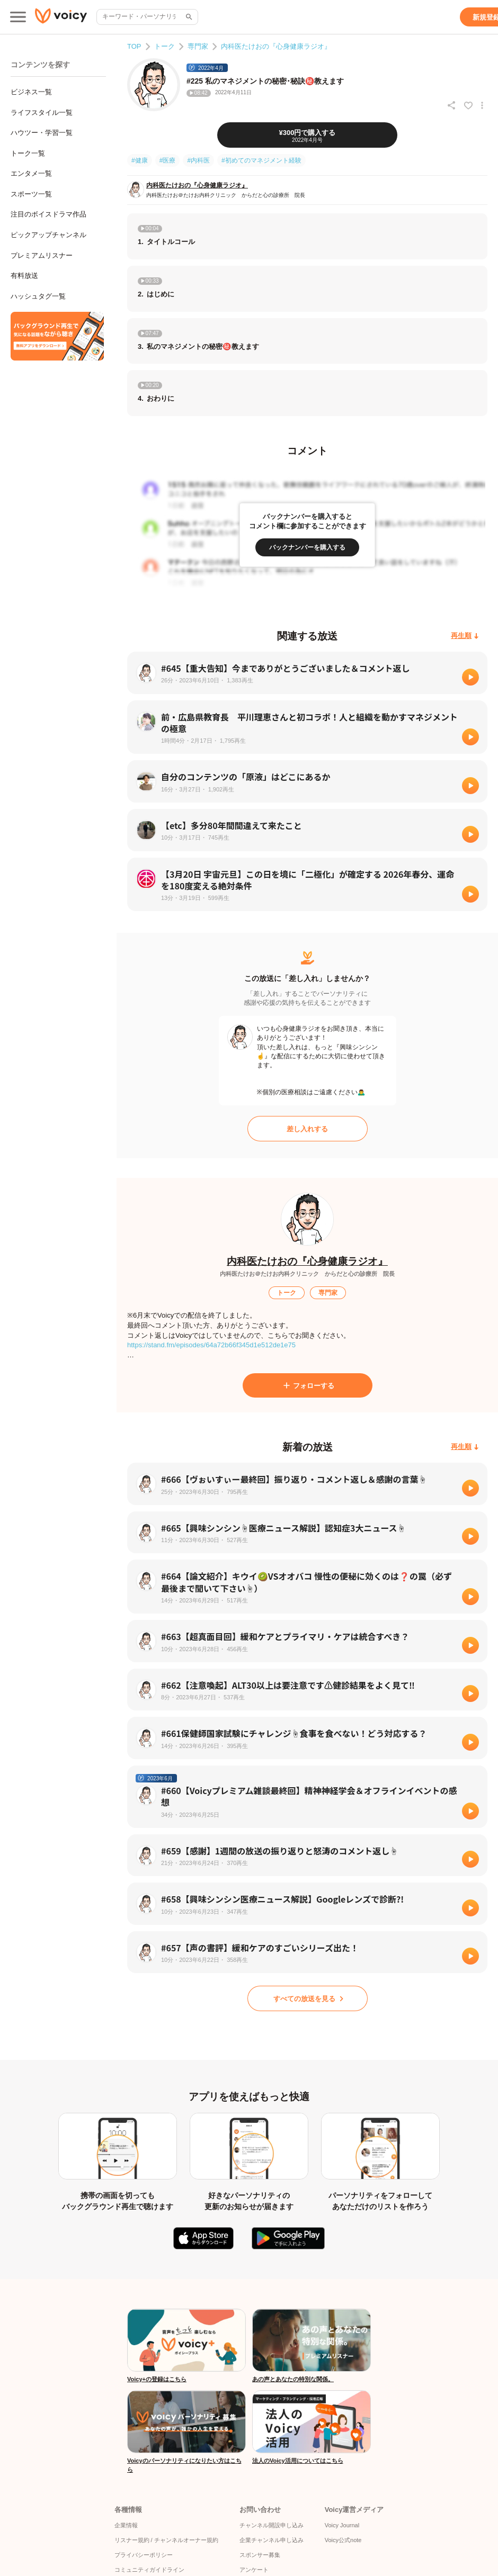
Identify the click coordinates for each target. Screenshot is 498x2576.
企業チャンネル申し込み (271, 2540)
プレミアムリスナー (42, 255)
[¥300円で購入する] (307, 135)
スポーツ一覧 (31, 194)
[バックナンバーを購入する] (307, 547)
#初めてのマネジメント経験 (261, 160)
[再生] (470, 677)
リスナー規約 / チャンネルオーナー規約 (166, 2540)
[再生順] (465, 636)
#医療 (167, 160)
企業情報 (126, 2525)
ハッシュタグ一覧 (38, 296)
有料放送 (24, 276)
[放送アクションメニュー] (482, 105)
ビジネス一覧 (31, 92)
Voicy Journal (342, 2525)
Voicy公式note (343, 2540)
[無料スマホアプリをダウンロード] (57, 336)
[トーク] (287, 1292)
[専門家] (328, 1292)
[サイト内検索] (188, 17)
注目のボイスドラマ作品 (48, 214)
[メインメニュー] (18, 16)
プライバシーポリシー (143, 2555)
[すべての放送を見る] (307, 1998)
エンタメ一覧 (31, 173)
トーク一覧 (28, 153)
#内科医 (198, 160)
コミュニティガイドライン (149, 2569)
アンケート (254, 2569)
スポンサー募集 (259, 2555)
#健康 (139, 160)
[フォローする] (307, 1385)
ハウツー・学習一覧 (42, 133)
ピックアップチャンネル (48, 235)
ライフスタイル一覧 (42, 112)
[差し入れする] (307, 1128)
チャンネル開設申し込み (271, 2525)
